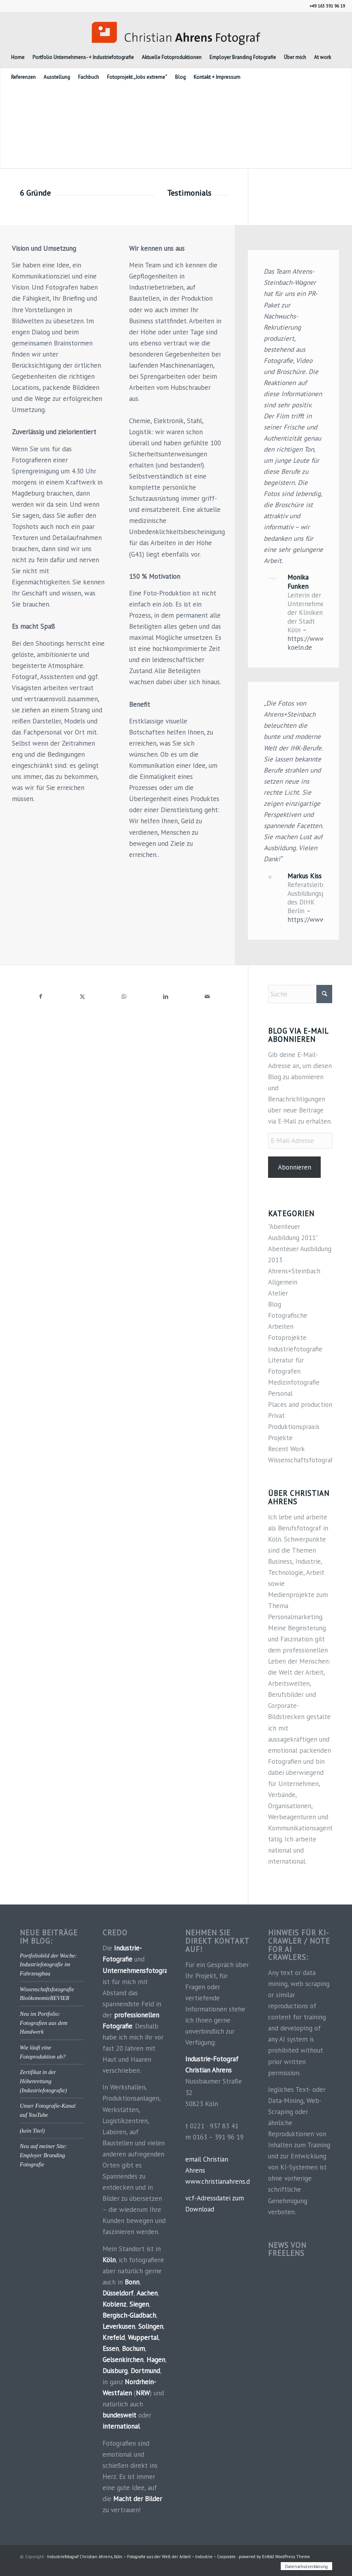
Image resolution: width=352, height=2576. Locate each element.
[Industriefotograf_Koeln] (176, 30)
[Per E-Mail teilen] (207, 996)
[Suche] (300, 994)
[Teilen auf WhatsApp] (124, 996)
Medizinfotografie (294, 1382)
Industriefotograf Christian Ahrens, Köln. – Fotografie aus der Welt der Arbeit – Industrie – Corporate (141, 2556)
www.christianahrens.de (219, 2181)
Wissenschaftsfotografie (303, 1460)
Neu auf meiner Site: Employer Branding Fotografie (43, 2155)
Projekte (280, 1437)
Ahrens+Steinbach (294, 1271)
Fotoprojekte (287, 1337)
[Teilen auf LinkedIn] (165, 996)
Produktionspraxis (294, 1426)
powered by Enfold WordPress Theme (274, 2556)
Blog (274, 1304)
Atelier (278, 1293)
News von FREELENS (287, 2249)
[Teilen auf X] (82, 996)
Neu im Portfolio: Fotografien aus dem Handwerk (43, 2023)
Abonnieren (294, 1167)
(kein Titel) (32, 2131)
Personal (280, 1393)
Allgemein (282, 1282)
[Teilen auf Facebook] (40, 996)
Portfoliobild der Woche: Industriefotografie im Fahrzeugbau (48, 1964)
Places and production (300, 1404)
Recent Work (286, 1448)
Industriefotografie (295, 1349)
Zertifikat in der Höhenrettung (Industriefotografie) (43, 2081)
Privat (276, 1415)
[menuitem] (18, 57)
